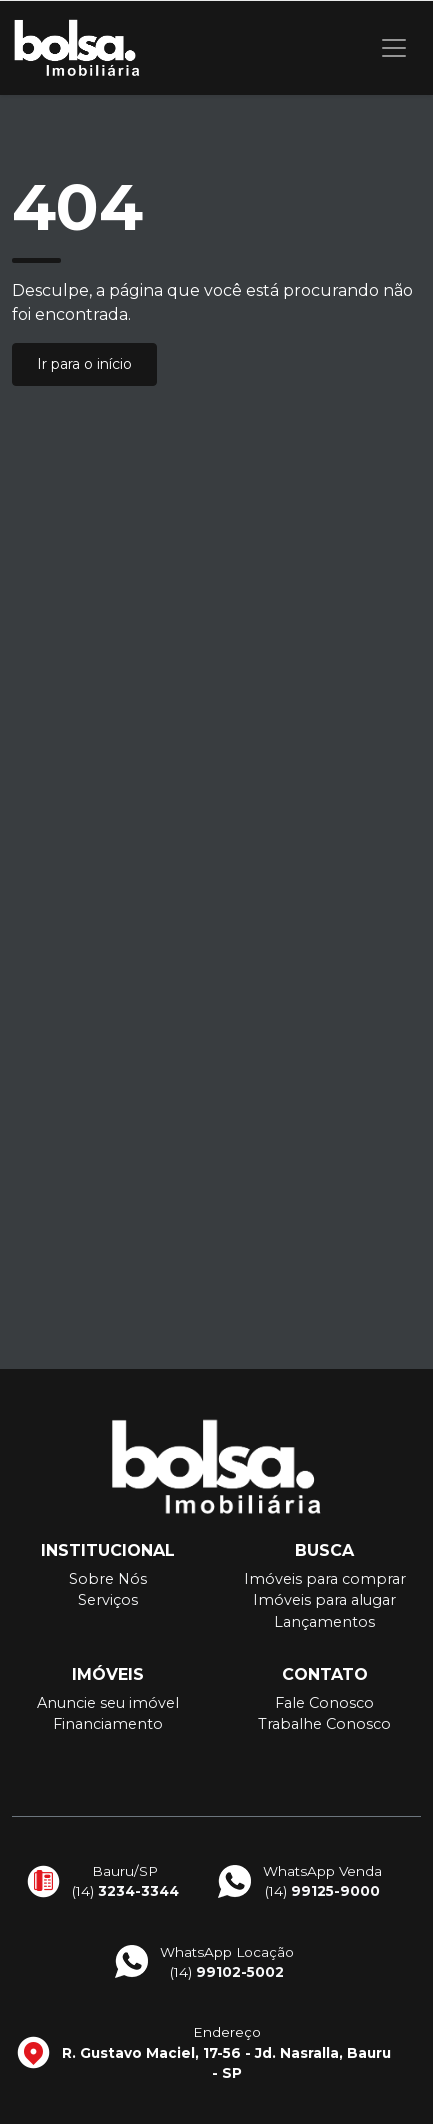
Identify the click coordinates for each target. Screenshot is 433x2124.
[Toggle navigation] (394, 48)
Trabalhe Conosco (324, 1724)
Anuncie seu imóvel (108, 1703)
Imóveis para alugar (324, 1600)
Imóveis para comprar (325, 1579)
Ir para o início (84, 364)
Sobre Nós (108, 1579)
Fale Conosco (324, 1703)
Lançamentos (324, 1622)
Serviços (108, 1600)
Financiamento (108, 1724)
